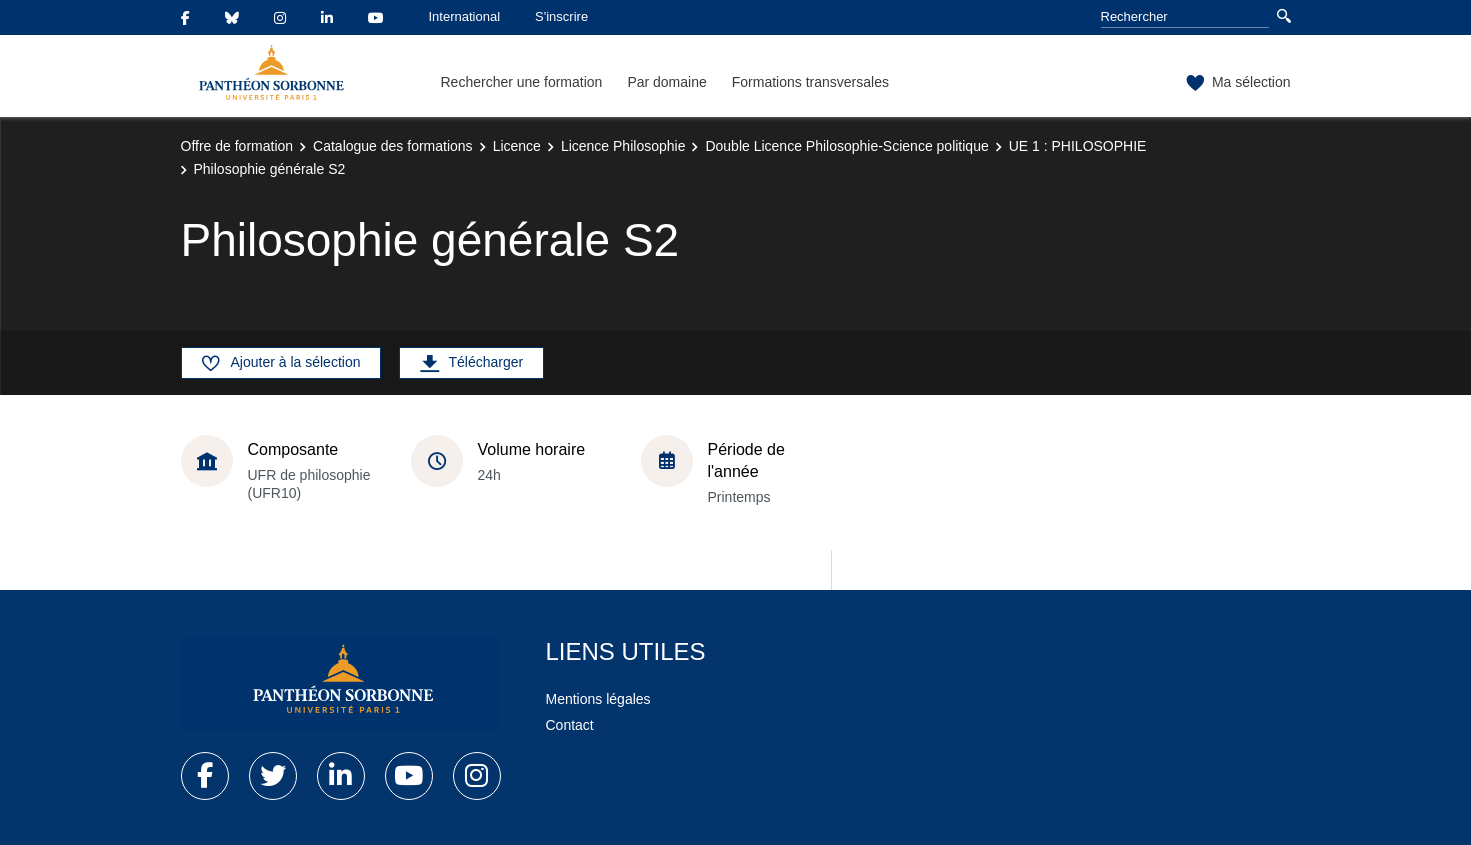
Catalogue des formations (393, 146)
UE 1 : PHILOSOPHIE (1078, 146)
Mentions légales (598, 699)
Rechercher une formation (522, 82)
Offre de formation (237, 146)
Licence (517, 146)
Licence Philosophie (623, 146)
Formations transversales (810, 82)
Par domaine (666, 82)
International (465, 16)
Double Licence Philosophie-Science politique (846, 146)
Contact (570, 725)
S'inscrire (561, 16)
